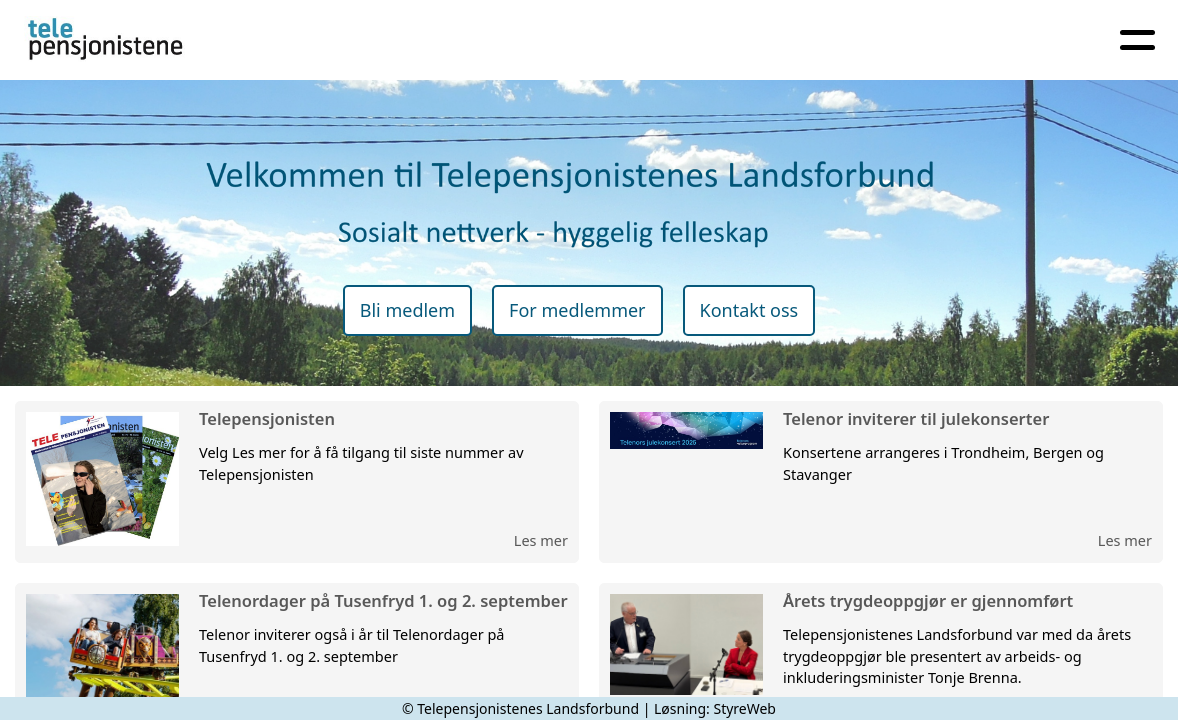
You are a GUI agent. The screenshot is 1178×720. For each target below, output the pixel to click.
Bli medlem (407, 310)
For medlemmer (577, 310)
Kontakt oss (749, 310)
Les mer (541, 540)
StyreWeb (744, 708)
